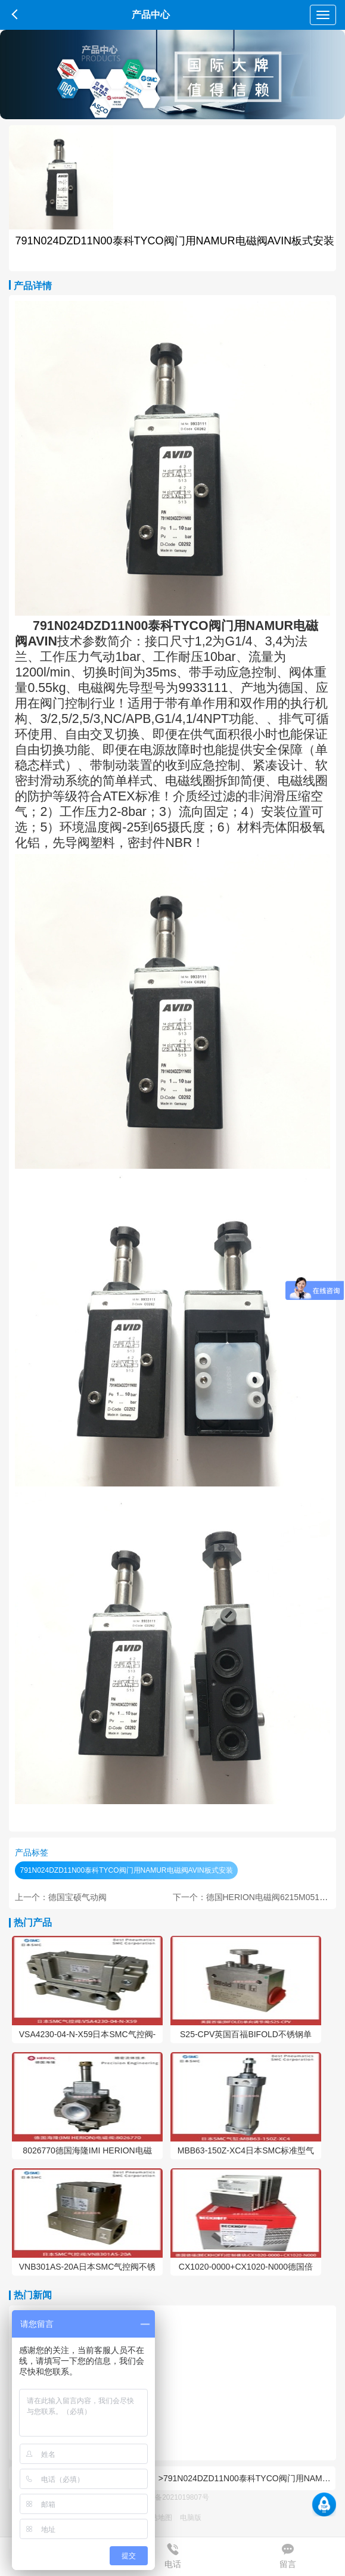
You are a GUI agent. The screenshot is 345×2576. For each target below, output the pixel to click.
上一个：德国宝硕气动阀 (61, 1897)
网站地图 (158, 2517)
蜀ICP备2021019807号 (172, 2497)
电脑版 (190, 2517)
